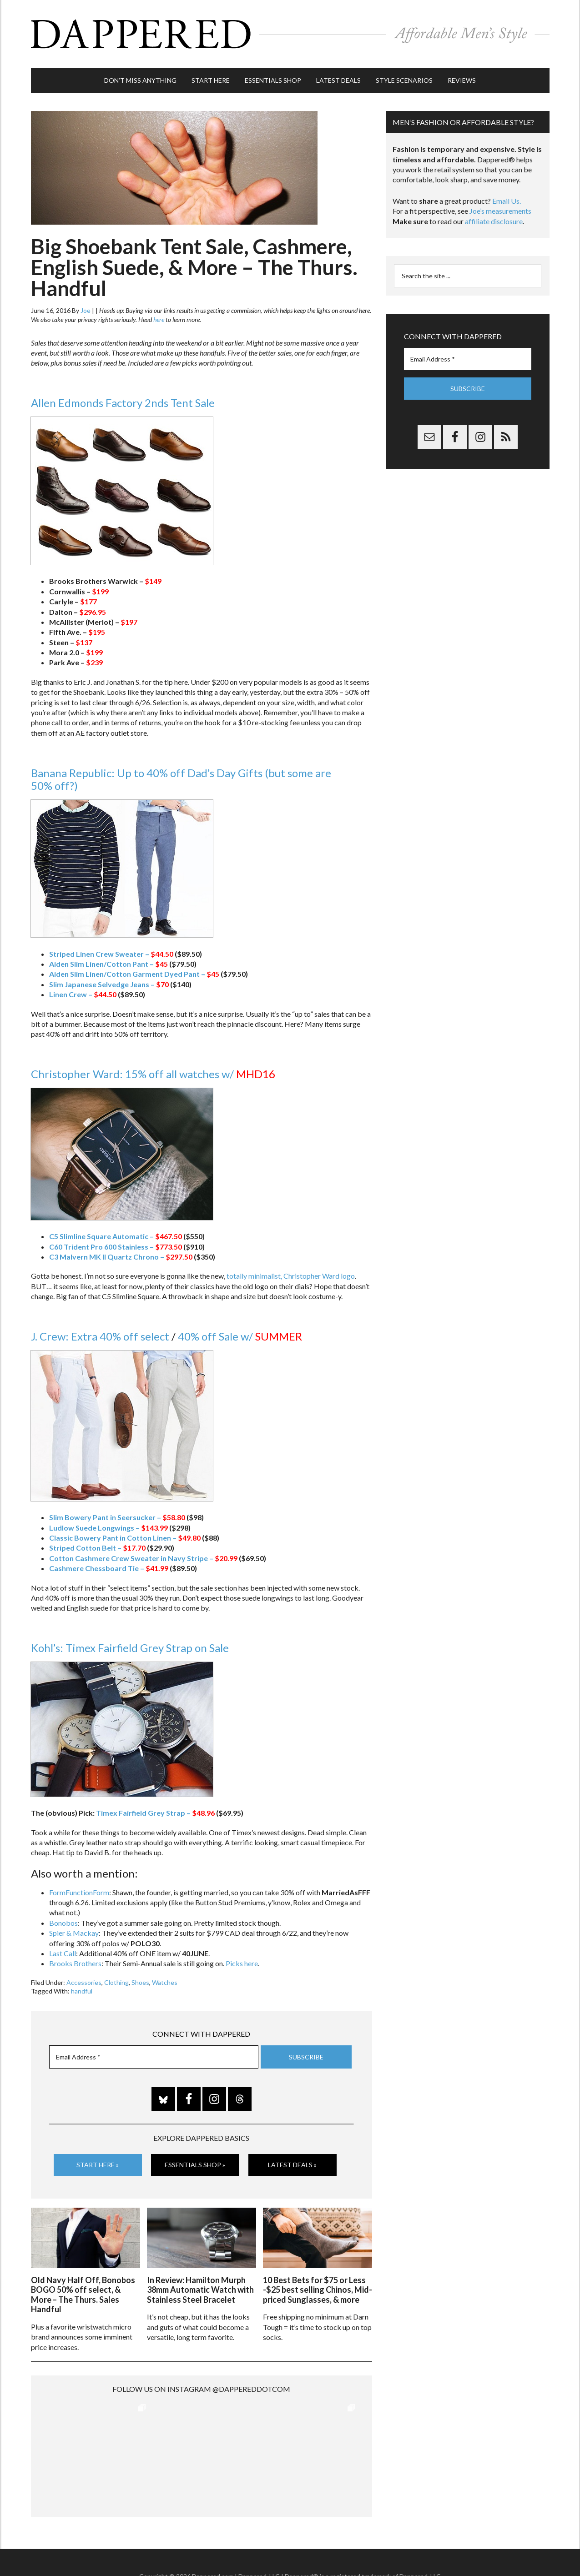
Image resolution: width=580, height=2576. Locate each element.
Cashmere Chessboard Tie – (108, 1568)
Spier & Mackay (74, 1932)
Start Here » (97, 2165)
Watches (164, 1982)
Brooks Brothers (75, 1963)
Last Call (62, 1953)
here (158, 319)
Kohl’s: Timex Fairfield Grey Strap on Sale (130, 1647)
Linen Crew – (82, 994)
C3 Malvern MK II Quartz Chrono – (120, 1256)
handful (81, 1991)
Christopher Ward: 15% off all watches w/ (153, 1073)
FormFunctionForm (79, 1892)
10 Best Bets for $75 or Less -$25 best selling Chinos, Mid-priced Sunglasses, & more (317, 2290)
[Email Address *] (153, 2057)
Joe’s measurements (500, 210)
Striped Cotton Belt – (97, 1547)
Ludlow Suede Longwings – (108, 1527)
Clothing (116, 1982)
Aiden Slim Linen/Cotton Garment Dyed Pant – (134, 973)
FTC (445, 2548)
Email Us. (506, 200)
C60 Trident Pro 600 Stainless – (115, 1246)
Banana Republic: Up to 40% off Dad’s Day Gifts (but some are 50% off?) (181, 779)
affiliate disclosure (494, 221)
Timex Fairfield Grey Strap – (155, 1812)
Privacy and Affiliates (380, 2548)
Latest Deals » (292, 2165)
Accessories (83, 1982)
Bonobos (63, 1922)
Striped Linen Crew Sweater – (111, 953)
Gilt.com (424, 2548)
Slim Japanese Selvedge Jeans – (109, 984)
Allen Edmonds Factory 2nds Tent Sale (123, 402)
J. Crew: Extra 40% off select (100, 1336)
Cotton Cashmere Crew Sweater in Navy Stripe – (143, 1558)
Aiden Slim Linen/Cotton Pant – (108, 963)
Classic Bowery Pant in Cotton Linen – (125, 1537)
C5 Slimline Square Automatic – (115, 1236)
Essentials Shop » (195, 2165)
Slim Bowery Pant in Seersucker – (117, 1517)
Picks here (242, 1963)
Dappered (290, 34)
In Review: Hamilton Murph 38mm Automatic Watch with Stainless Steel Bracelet (200, 2290)
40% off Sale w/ (240, 1336)
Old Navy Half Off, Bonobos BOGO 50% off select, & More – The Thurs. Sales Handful (83, 2295)
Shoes (140, 1982)
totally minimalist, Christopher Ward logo (291, 1275)
